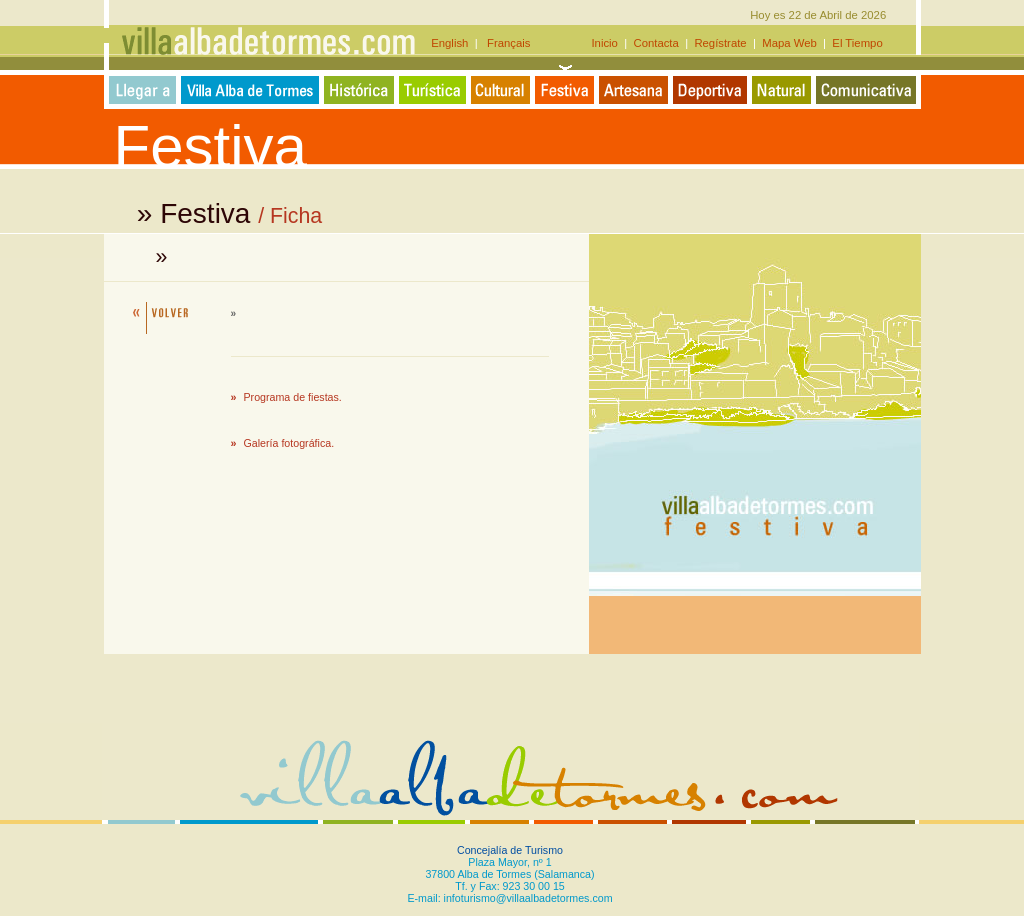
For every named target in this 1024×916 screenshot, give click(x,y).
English (452, 43)
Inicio (606, 43)
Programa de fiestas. (293, 397)
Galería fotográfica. (289, 443)
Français (504, 43)
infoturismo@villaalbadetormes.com (528, 898)
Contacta (656, 43)
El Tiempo (857, 43)
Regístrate (720, 43)
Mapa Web (789, 43)
